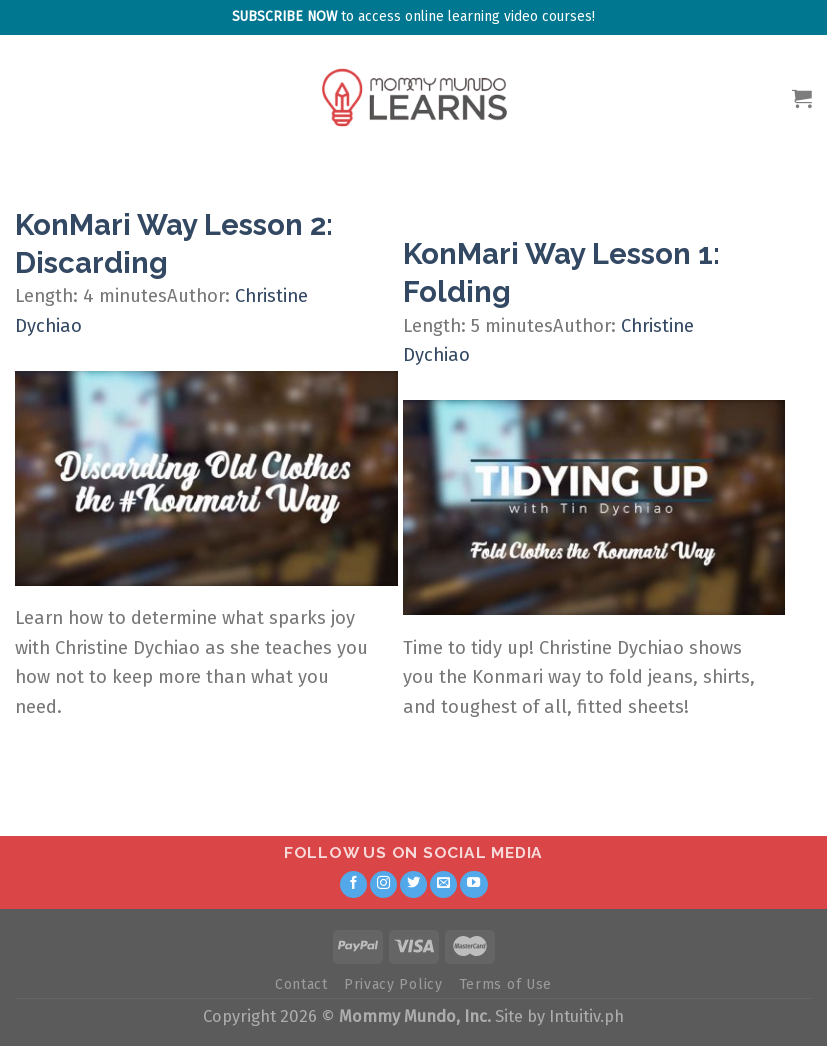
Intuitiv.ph (586, 1016)
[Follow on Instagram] (384, 885)
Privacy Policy (393, 984)
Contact (301, 984)
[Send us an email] (444, 885)
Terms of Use (505, 984)
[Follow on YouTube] (474, 885)
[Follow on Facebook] (354, 885)
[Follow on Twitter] (414, 885)
